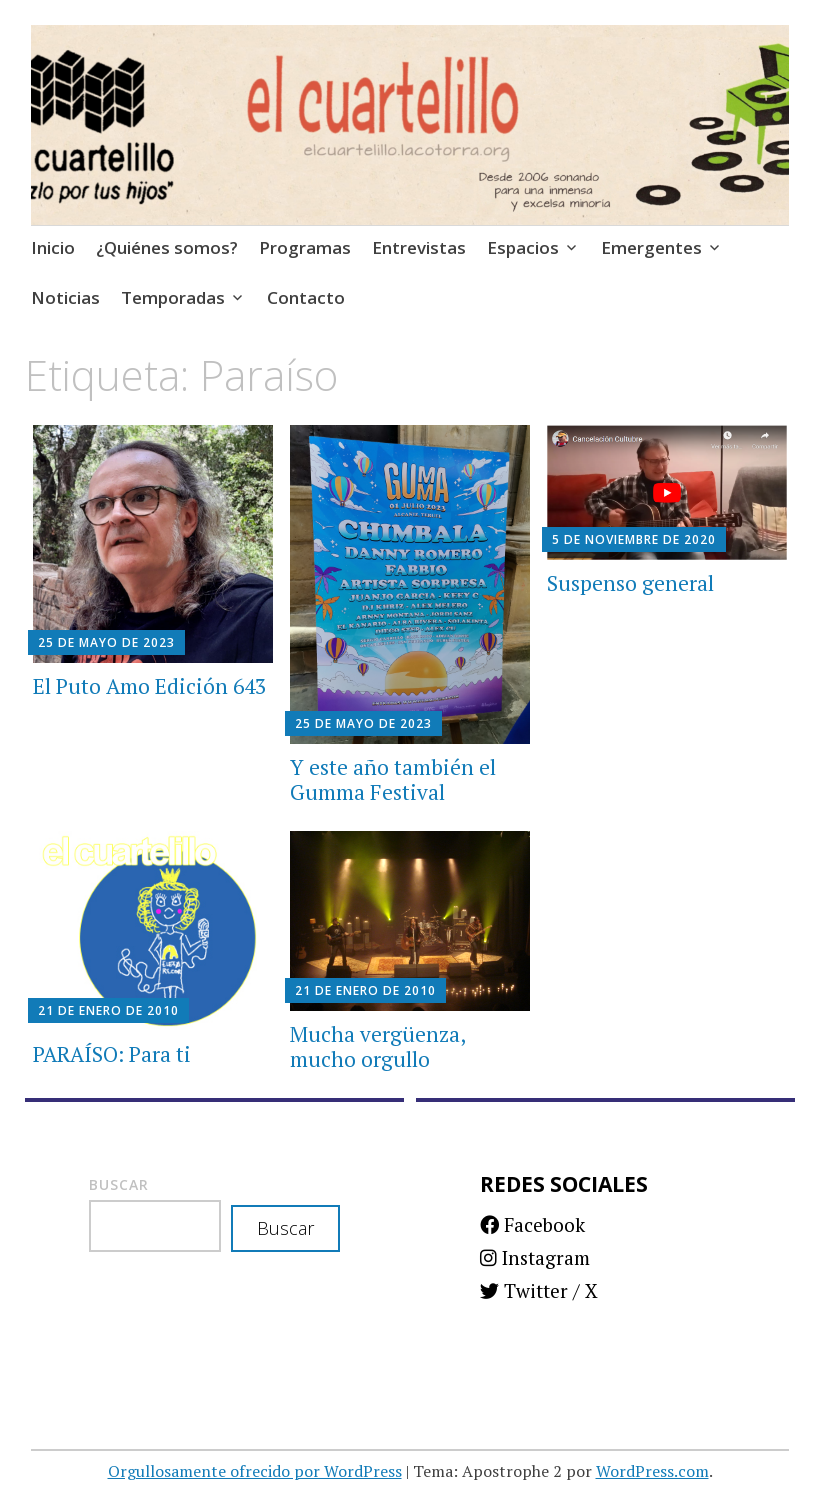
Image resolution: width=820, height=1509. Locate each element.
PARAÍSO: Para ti (112, 1054)
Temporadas (173, 297)
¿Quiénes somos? (167, 247)
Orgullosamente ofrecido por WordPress (255, 1471)
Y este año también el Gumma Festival (393, 779)
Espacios (523, 247)
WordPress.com (652, 1471)
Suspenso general (630, 583)
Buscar (119, 1184)
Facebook (532, 1224)
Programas (305, 247)
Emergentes (651, 247)
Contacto (306, 297)
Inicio (53, 247)
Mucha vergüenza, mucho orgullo (377, 1046)
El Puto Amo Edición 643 (149, 686)
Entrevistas (419, 247)
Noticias (65, 297)
